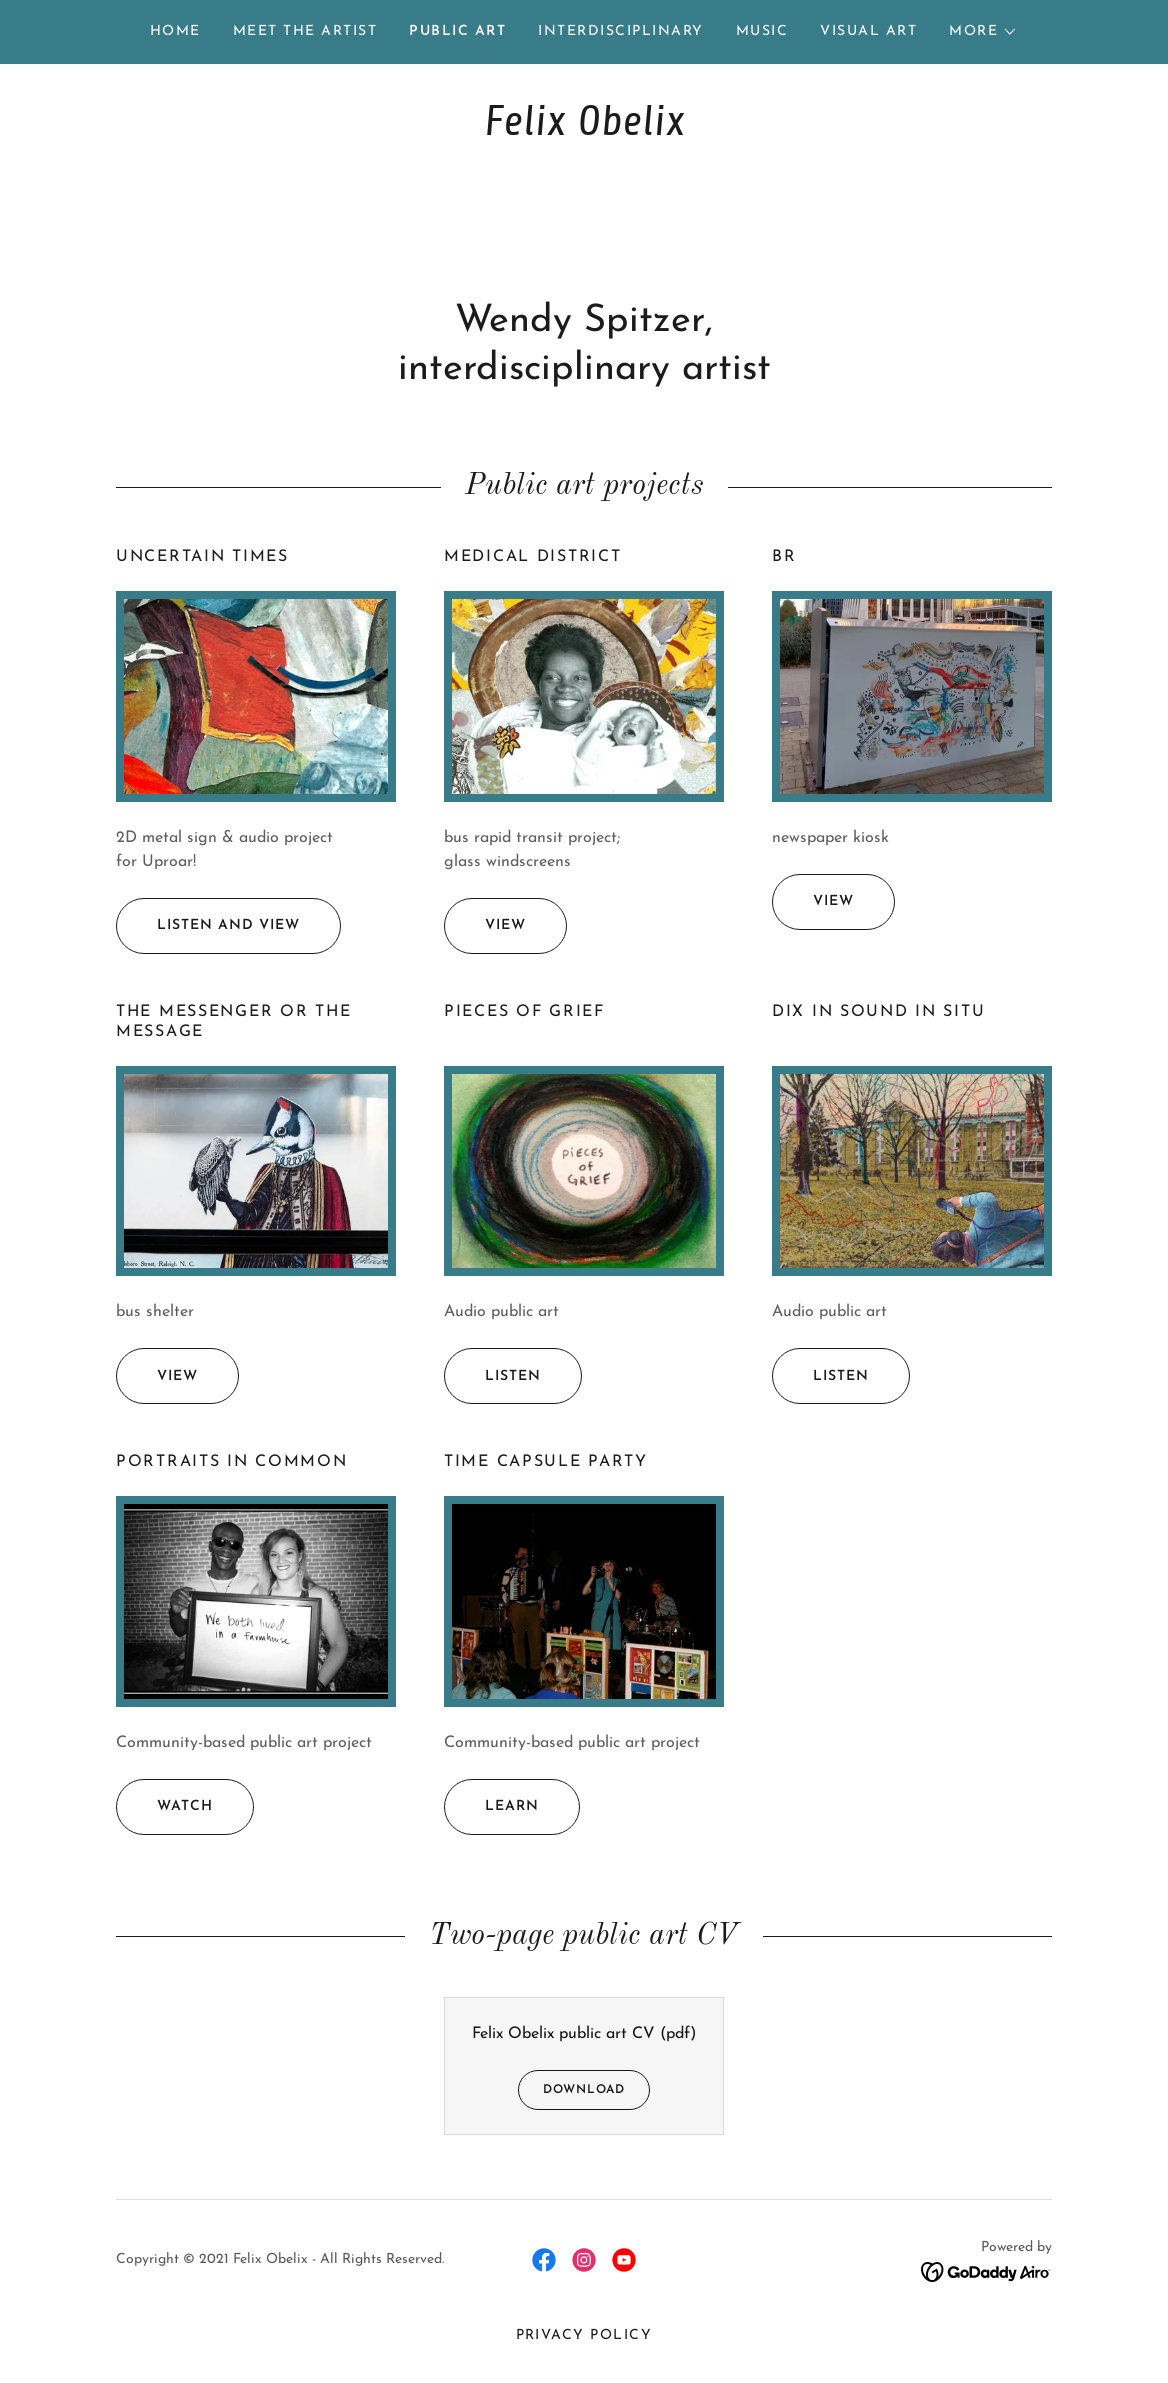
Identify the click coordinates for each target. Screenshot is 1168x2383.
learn (491, 1807)
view (485, 926)
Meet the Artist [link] (305, 31)
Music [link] (762, 31)
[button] (983, 32)
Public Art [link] (457, 31)
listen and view (208, 926)
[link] (584, 131)
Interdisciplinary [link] (620, 31)
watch (164, 1807)
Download (571, 2090)
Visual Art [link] (868, 31)
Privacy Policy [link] (584, 2335)
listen (492, 1376)
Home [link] (175, 31)
